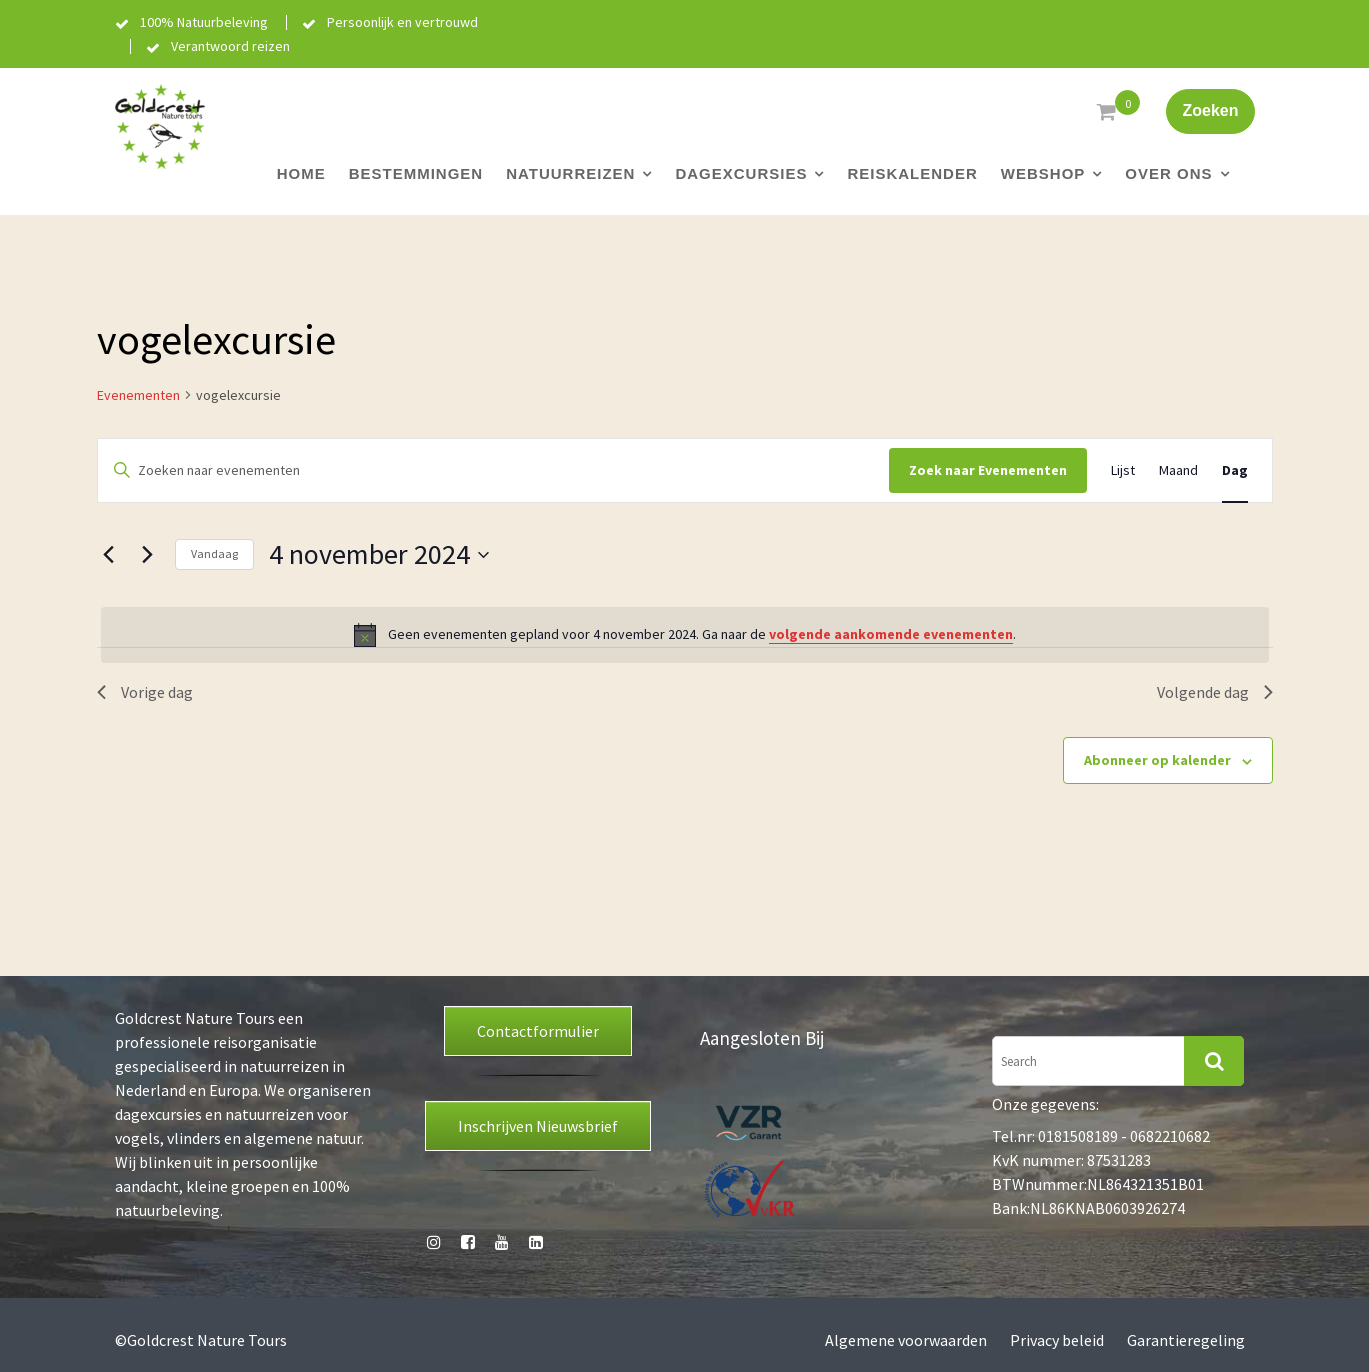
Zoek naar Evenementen (988, 470)
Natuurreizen (570, 173)
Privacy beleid (1057, 1340)
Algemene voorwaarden (906, 1340)
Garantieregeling (1186, 1340)
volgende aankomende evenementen (891, 634)
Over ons (1168, 173)
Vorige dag (145, 692)
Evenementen (138, 395)
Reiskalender (912, 173)
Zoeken (1210, 110)
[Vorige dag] (109, 555)
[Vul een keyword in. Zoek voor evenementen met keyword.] (493, 470)
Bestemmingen (416, 173)
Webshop (1043, 173)
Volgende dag (1215, 692)
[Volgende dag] (148, 555)
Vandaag (214, 553)
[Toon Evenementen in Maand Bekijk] (1178, 470)
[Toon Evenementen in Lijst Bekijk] (1123, 470)
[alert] (685, 635)
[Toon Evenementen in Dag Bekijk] (1235, 470)
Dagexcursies (741, 173)
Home (301, 173)
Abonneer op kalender (1157, 760)
